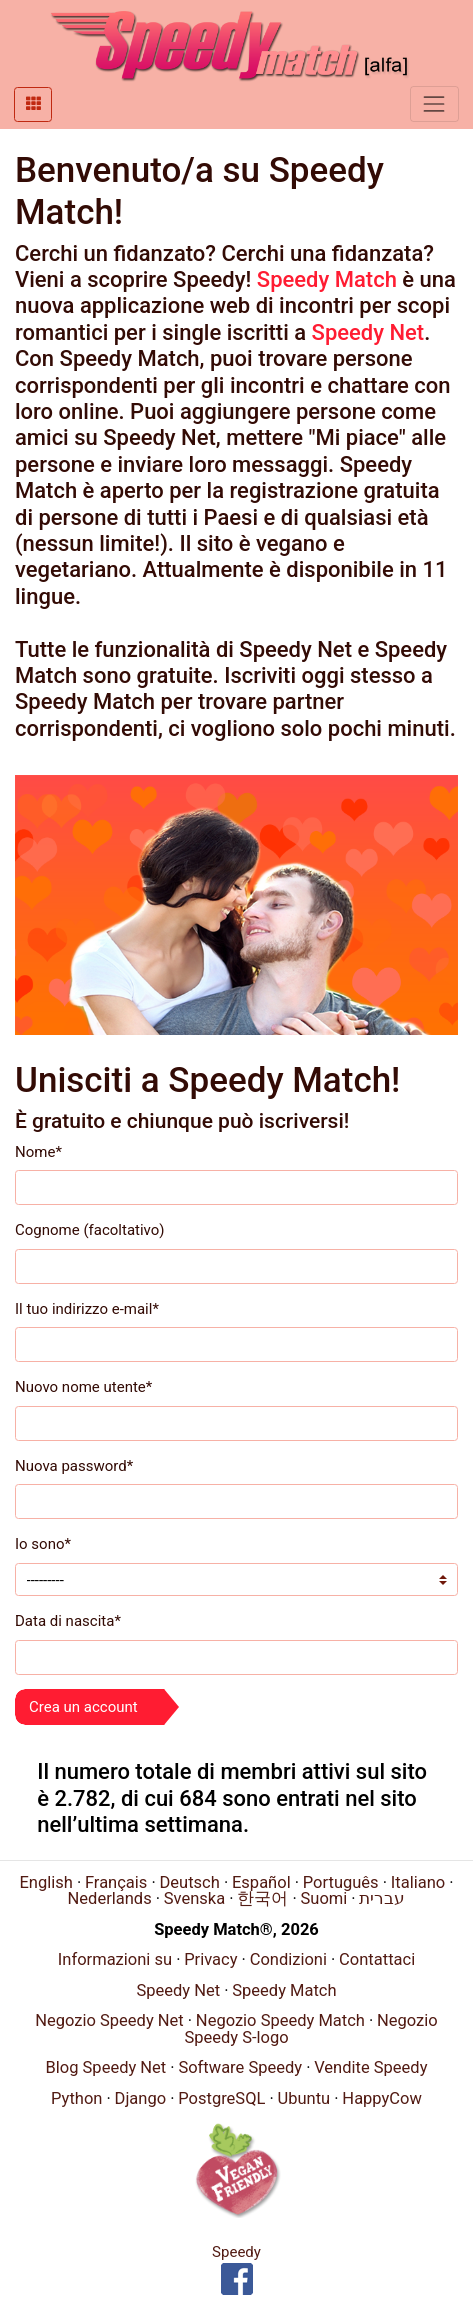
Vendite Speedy (370, 2067)
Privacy (210, 1959)
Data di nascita (68, 1621)
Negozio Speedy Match (280, 2020)
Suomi (323, 1898)
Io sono (43, 1544)
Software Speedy (240, 2067)
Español (261, 1882)
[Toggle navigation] (434, 103)
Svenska (194, 1898)
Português (341, 1882)
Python (76, 2098)
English (45, 1882)
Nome (38, 1152)
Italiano (418, 1882)
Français (116, 1882)
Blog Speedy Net (106, 2067)
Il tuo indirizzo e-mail (87, 1309)
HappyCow (382, 2098)
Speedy (236, 2252)
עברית (382, 1898)
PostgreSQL (221, 2098)
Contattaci (377, 1959)
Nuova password (74, 1466)
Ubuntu (304, 2098)
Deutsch (190, 1882)
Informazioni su (115, 1959)
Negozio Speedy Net (109, 2020)
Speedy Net (368, 332)
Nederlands (110, 1898)
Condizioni (288, 1959)
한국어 (262, 1898)
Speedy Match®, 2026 (236, 1929)
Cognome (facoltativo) (90, 1230)
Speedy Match (327, 279)
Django (141, 2098)
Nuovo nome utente (83, 1387)
